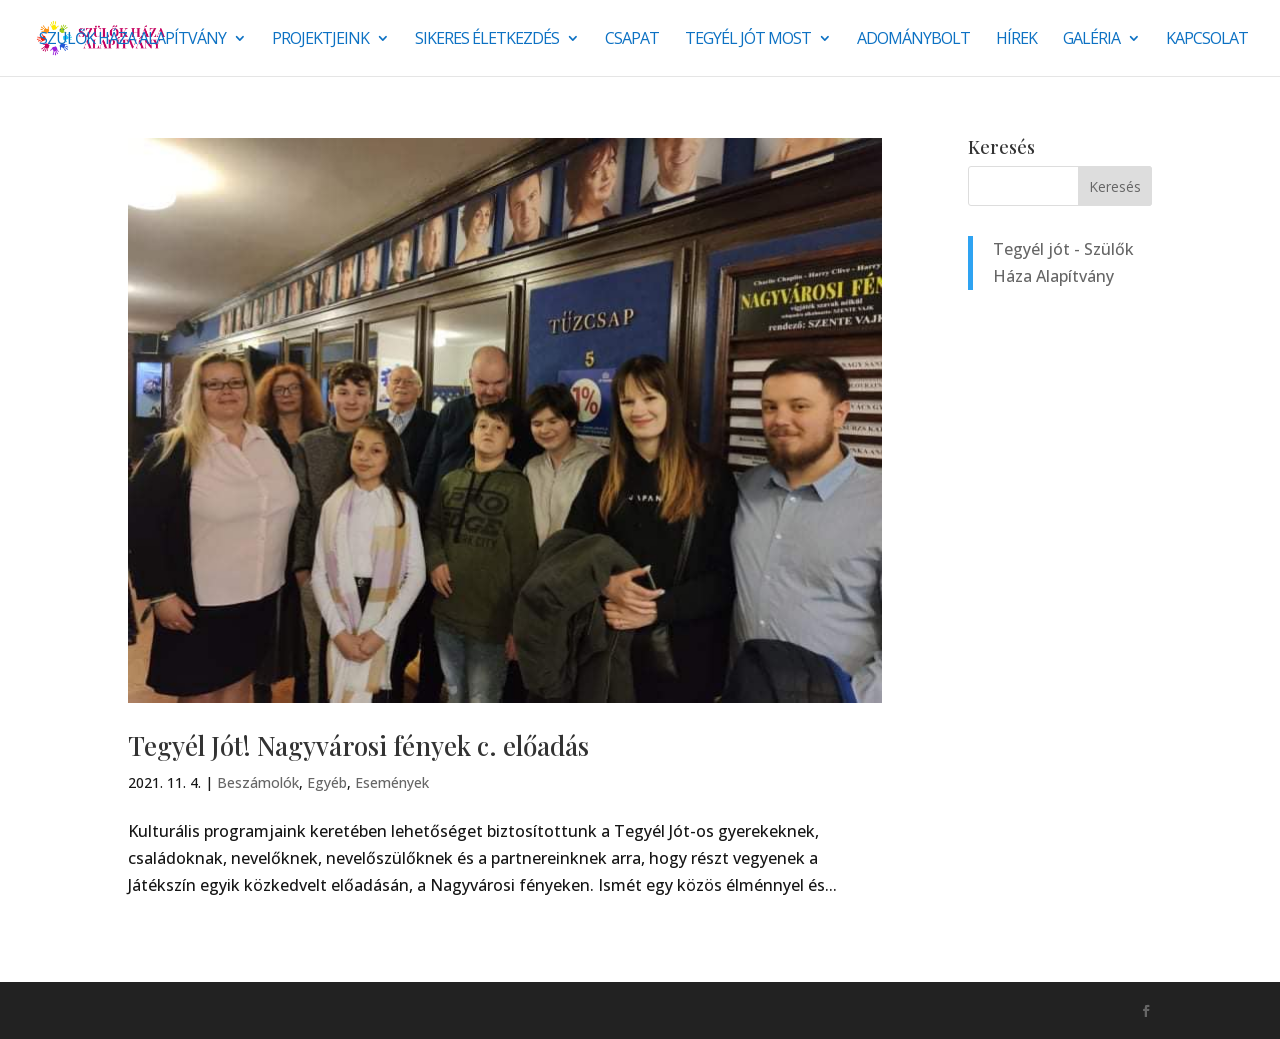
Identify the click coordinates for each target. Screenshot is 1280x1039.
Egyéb (327, 782)
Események (392, 782)
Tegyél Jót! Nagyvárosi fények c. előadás (358, 745)
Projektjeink (320, 40)
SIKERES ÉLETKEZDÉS (487, 40)
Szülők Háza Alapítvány (132, 40)
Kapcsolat (1207, 40)
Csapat (632, 40)
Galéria (1091, 40)
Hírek (1016, 40)
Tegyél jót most (748, 40)
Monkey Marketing (235, 1010)
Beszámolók (258, 782)
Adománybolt (913, 40)
